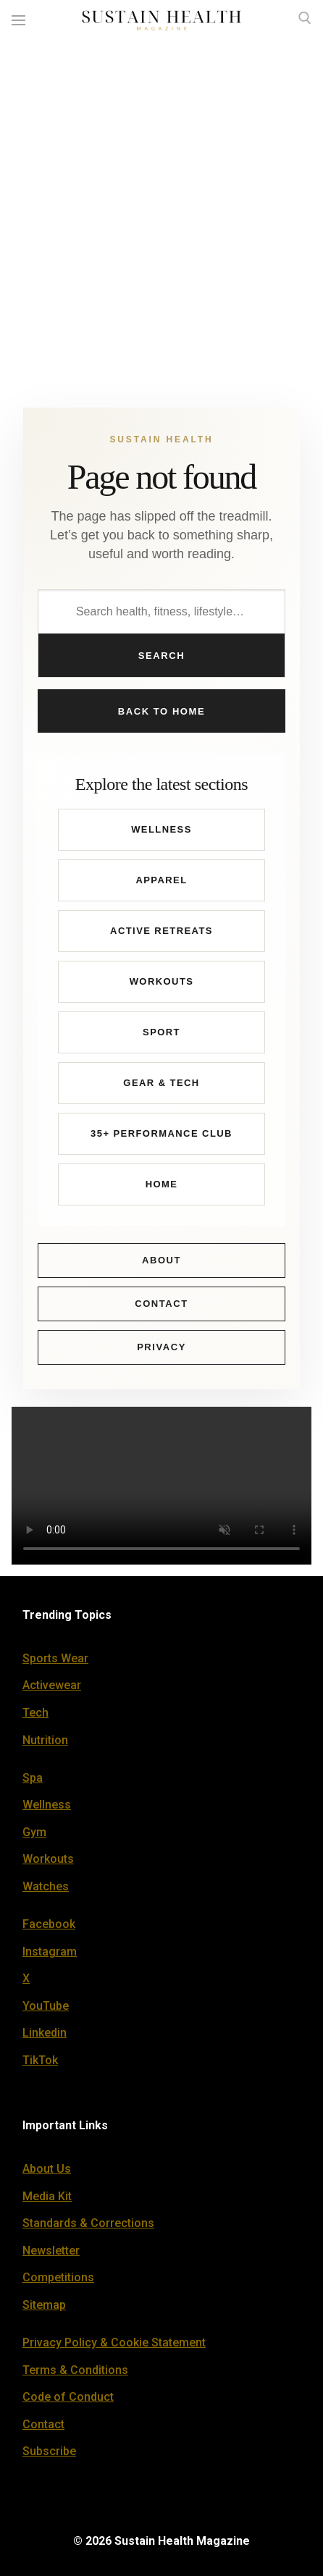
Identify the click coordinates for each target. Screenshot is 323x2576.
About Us (46, 2169)
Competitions (58, 2277)
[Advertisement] (161, 210)
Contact (161, 1303)
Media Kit (47, 2196)
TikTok (40, 2060)
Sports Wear (55, 1658)
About (161, 1260)
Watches (45, 1886)
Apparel (161, 880)
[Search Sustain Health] (161, 612)
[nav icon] (18, 21)
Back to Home (161, 711)
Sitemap (44, 2305)
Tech (35, 1713)
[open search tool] (304, 18)
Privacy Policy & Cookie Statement (114, 2342)
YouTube (45, 2006)
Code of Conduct (68, 2397)
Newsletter (51, 2250)
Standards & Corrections (88, 2223)
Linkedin (44, 2033)
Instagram (49, 1951)
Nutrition (45, 1740)
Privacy (161, 1347)
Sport (161, 1032)
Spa (32, 1778)
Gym (34, 1832)
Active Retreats (161, 930)
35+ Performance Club (161, 1133)
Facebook (48, 1924)
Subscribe (49, 2451)
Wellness (161, 829)
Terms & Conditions (75, 2370)
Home (162, 1184)
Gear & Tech (161, 1082)
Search (161, 655)
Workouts (162, 981)
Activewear (51, 1685)
